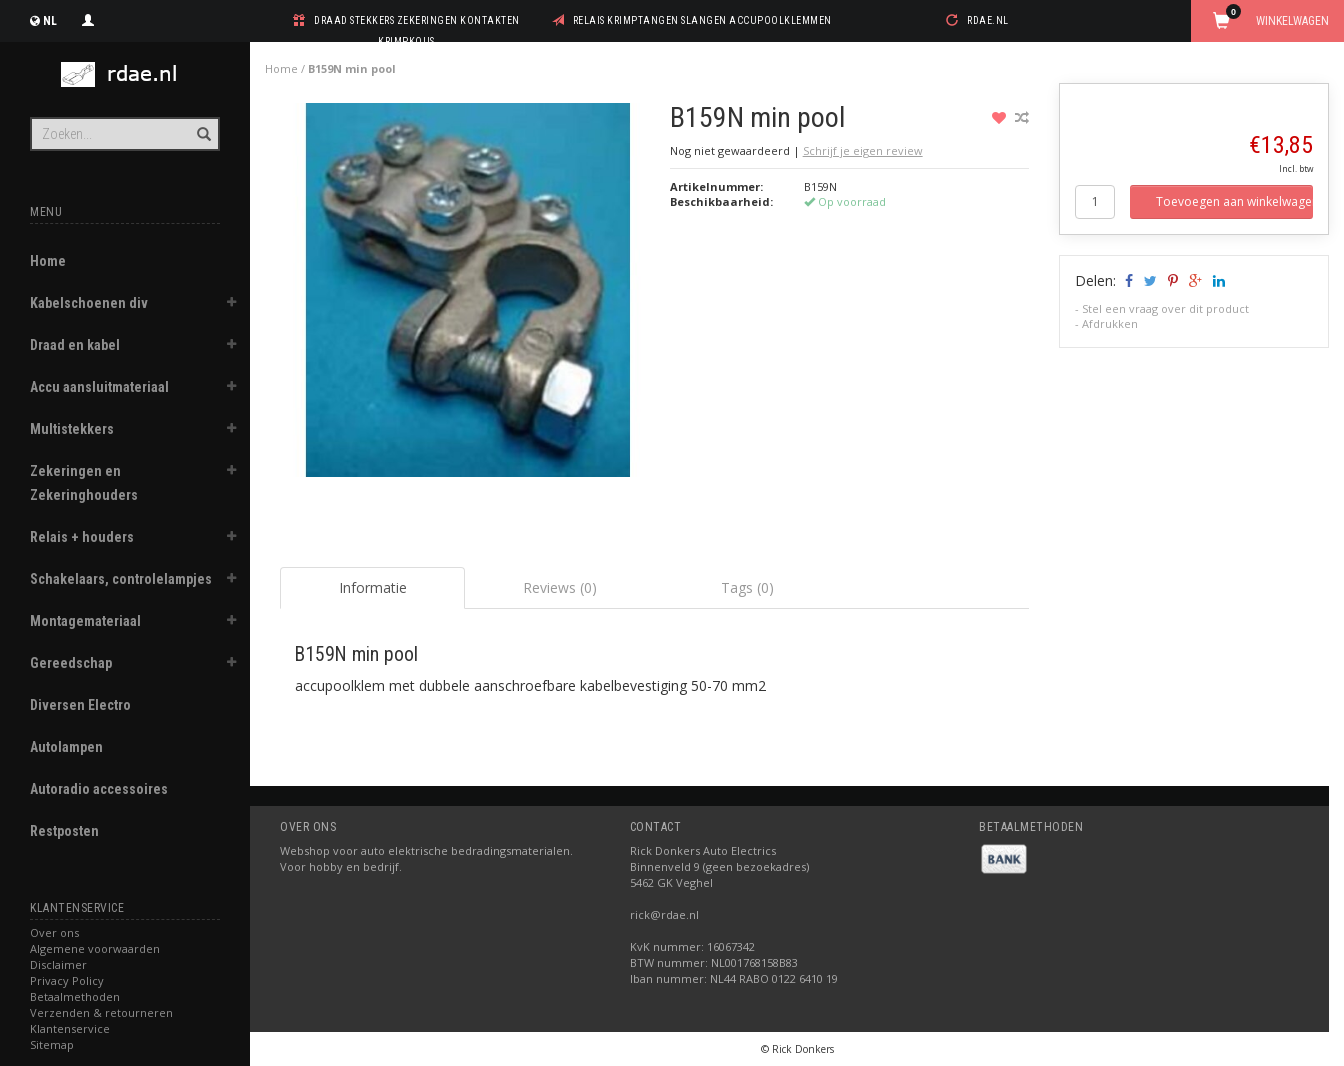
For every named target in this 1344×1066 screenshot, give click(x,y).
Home (48, 261)
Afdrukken (1110, 323)
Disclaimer (58, 964)
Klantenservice (70, 1028)
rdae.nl (988, 20)
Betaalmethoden (75, 996)
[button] (231, 305)
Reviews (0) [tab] (560, 587)
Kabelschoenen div (89, 303)
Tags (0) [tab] (747, 587)
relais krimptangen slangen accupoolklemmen (702, 20)
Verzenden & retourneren (101, 1012)
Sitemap (52, 1044)
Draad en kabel (75, 345)
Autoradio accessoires (99, 789)
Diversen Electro (80, 705)
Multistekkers (72, 429)
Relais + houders (82, 537)
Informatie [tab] (373, 587)
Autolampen (66, 747)
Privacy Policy (67, 980)
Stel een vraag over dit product (1165, 308)
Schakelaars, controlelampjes (121, 579)
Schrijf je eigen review (863, 150)
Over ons (54, 932)
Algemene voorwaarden (95, 948)
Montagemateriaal (85, 621)
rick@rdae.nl (664, 914)
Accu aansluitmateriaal (99, 387)
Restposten (64, 831)
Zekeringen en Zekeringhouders (84, 483)
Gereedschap (71, 663)
